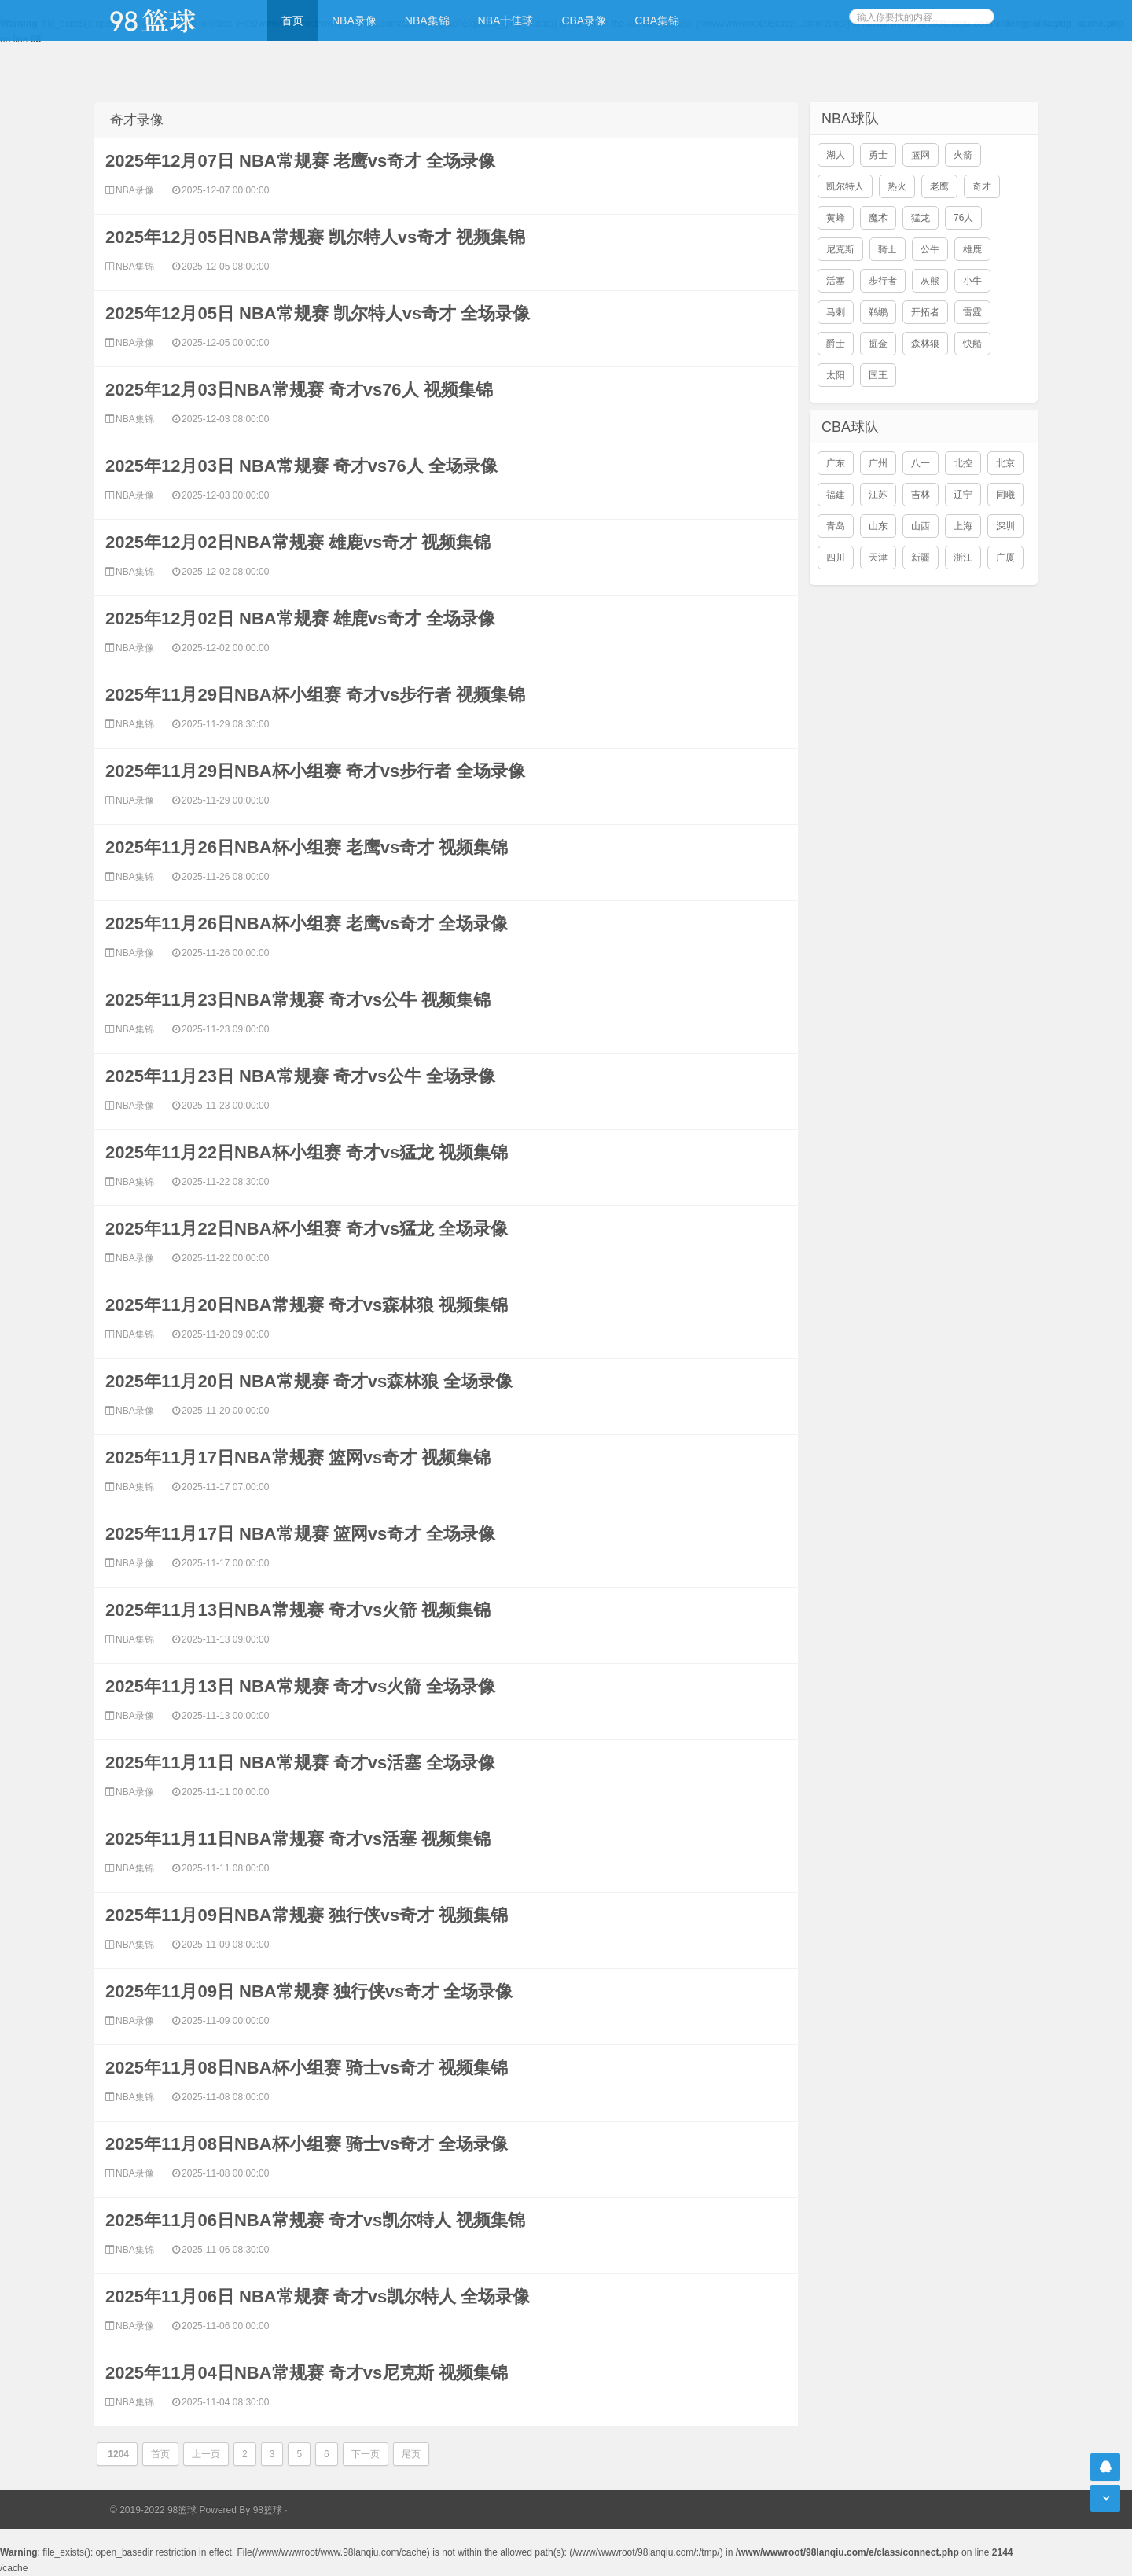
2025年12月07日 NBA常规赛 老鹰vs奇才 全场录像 (300, 161)
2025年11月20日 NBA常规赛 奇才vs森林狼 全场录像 (309, 1381)
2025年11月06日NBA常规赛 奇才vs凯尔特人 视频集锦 (315, 2220)
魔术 (878, 217)
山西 (920, 526)
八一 (920, 463)
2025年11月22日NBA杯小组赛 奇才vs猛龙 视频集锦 (306, 1152)
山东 (878, 526)
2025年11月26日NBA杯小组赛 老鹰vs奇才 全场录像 (306, 923)
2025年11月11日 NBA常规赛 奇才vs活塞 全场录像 (300, 1762)
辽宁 (963, 494)
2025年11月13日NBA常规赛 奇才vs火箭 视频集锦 (298, 1610)
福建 (835, 494)
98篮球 (267, 2509)
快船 (972, 343)
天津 (878, 557)
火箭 (963, 154)
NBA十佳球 (506, 20)
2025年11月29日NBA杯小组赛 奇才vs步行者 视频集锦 (315, 695)
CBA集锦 (656, 20)
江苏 (878, 494)
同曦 (1005, 494)
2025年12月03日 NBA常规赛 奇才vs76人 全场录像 (301, 466)
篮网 (920, 154)
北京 (1005, 463)
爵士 (835, 343)
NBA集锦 (427, 20)
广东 (835, 463)
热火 (897, 186)
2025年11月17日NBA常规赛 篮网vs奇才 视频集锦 (298, 1457)
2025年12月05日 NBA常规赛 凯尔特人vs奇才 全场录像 (317, 313)
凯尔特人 (845, 186)
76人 (963, 217)
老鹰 (939, 186)
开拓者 (925, 312)
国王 (878, 375)
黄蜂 (835, 217)
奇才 (981, 186)
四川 (835, 557)
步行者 (883, 280)
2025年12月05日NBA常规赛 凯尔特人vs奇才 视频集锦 (315, 237)
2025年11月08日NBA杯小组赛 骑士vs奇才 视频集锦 (306, 2067)
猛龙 (920, 217)
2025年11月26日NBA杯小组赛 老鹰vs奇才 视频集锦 (306, 847)
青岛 (835, 526)
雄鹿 (972, 249)
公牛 (930, 249)
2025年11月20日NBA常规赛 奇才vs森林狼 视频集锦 (306, 1305)
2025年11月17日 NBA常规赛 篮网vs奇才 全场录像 (300, 1534)
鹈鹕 (878, 312)
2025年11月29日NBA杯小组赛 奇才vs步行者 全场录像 (315, 771)
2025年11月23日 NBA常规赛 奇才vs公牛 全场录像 (300, 1076)
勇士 (878, 154)
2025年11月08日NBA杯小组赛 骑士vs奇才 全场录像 (306, 2144)
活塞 (835, 280)
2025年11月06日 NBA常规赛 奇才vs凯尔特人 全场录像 (317, 2296)
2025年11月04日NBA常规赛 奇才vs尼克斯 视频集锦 (306, 2373)
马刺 (835, 312)
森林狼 (925, 343)
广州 (878, 463)
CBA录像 (583, 20)
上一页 (206, 2454)
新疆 (920, 557)
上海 (963, 526)
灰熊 (930, 280)
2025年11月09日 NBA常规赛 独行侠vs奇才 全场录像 (309, 1991)
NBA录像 (354, 20)
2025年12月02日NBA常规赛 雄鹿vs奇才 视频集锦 (298, 542)
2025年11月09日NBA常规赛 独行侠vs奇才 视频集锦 (306, 1915)
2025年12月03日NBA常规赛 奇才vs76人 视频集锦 (299, 389)
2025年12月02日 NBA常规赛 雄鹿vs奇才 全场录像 (300, 618)
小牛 (972, 280)
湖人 (835, 154)
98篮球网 (173, 20)
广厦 (1005, 557)
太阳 (835, 375)
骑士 (887, 249)
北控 (963, 463)
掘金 (878, 343)
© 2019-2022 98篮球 (153, 2509)
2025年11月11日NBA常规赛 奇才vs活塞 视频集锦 (298, 1839)
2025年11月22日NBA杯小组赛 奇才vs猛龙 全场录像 (306, 1228)
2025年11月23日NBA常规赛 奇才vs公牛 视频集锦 (298, 1000)
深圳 (1005, 526)
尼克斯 (840, 249)
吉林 (920, 494)
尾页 (411, 2454)
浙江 (963, 557)
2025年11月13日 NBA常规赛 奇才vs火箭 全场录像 (300, 1686)
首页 (292, 20)
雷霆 (972, 312)
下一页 (365, 2454)
